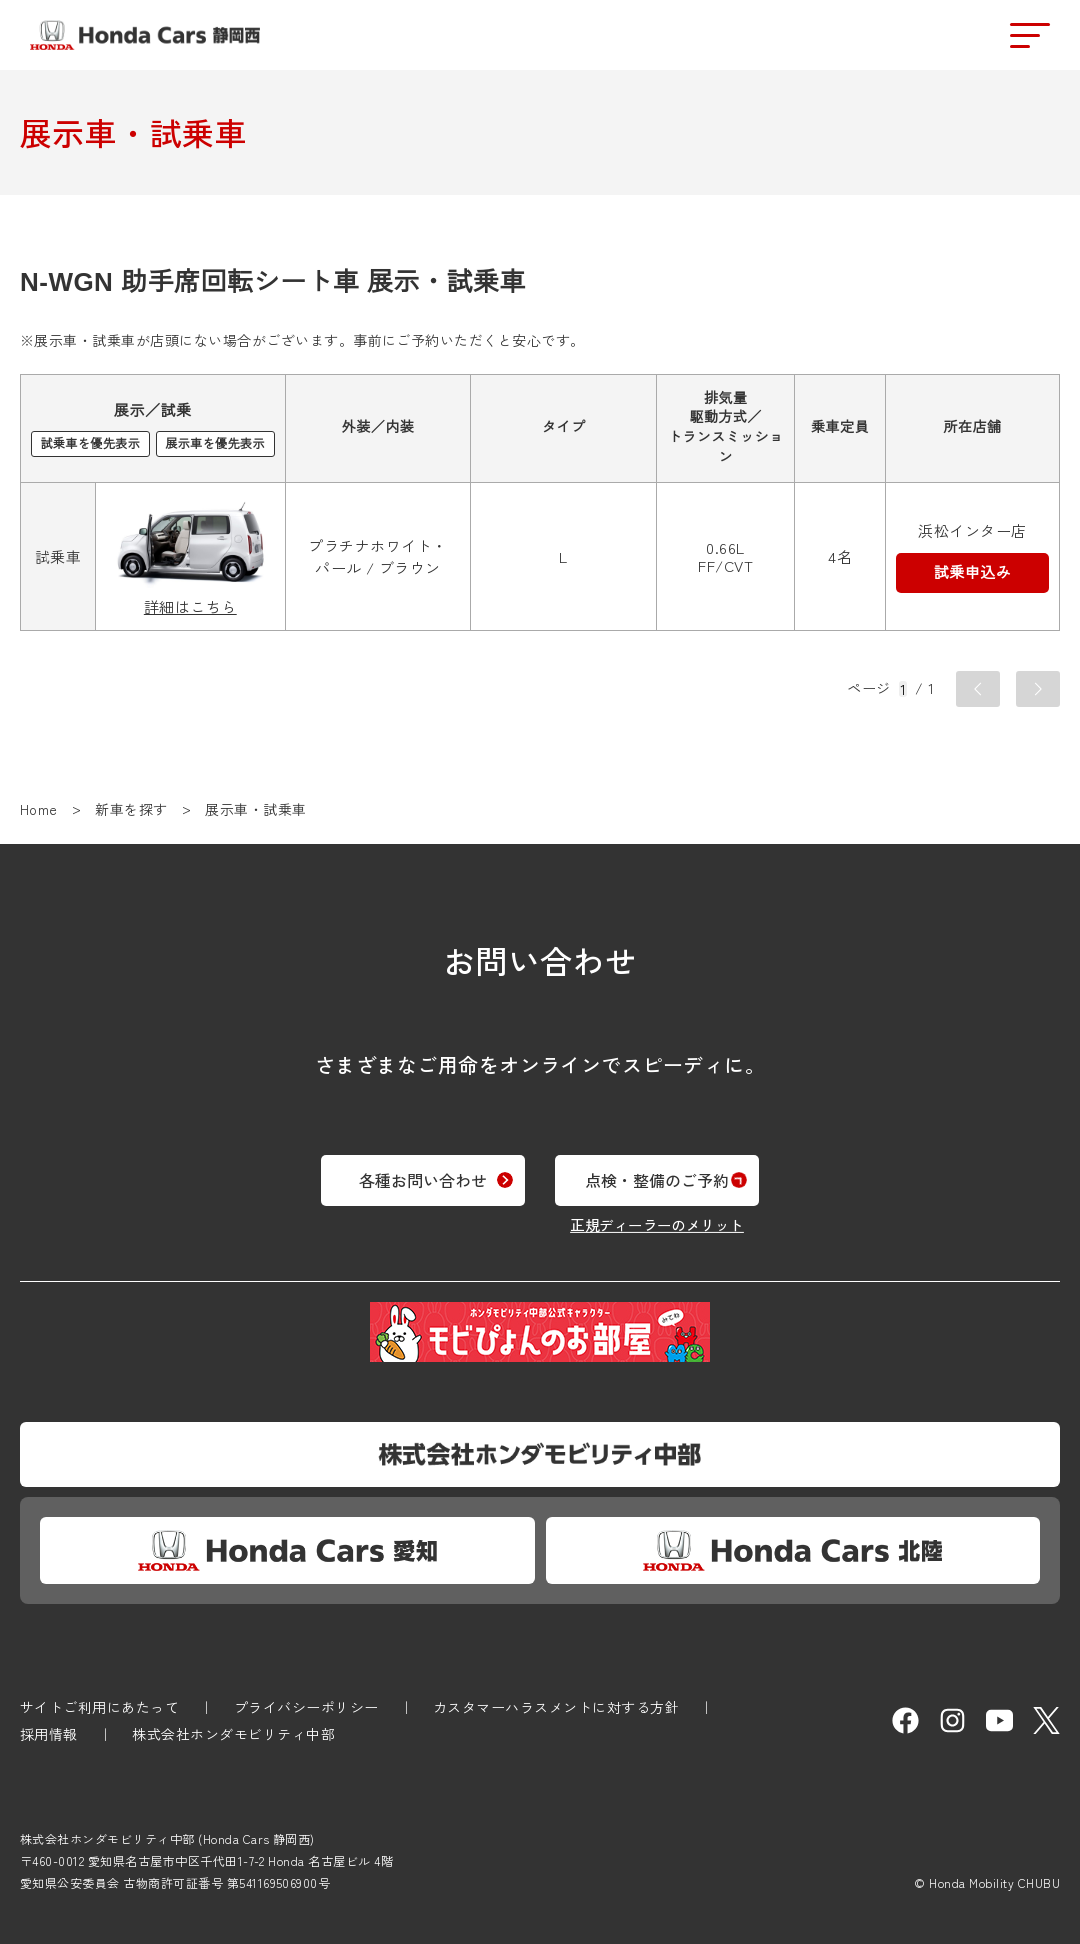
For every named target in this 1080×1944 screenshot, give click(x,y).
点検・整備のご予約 (677, 1172)
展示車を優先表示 (215, 444)
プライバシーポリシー (306, 1707)
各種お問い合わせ (403, 1172)
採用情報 (49, 1734)
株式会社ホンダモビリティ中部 (233, 1734)
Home (39, 809)
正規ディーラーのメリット (677, 1216)
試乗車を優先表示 (90, 444)
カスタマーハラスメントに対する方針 (556, 1707)
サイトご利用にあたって (99, 1707)
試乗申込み (972, 572)
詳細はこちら (190, 607)
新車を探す (131, 809)
